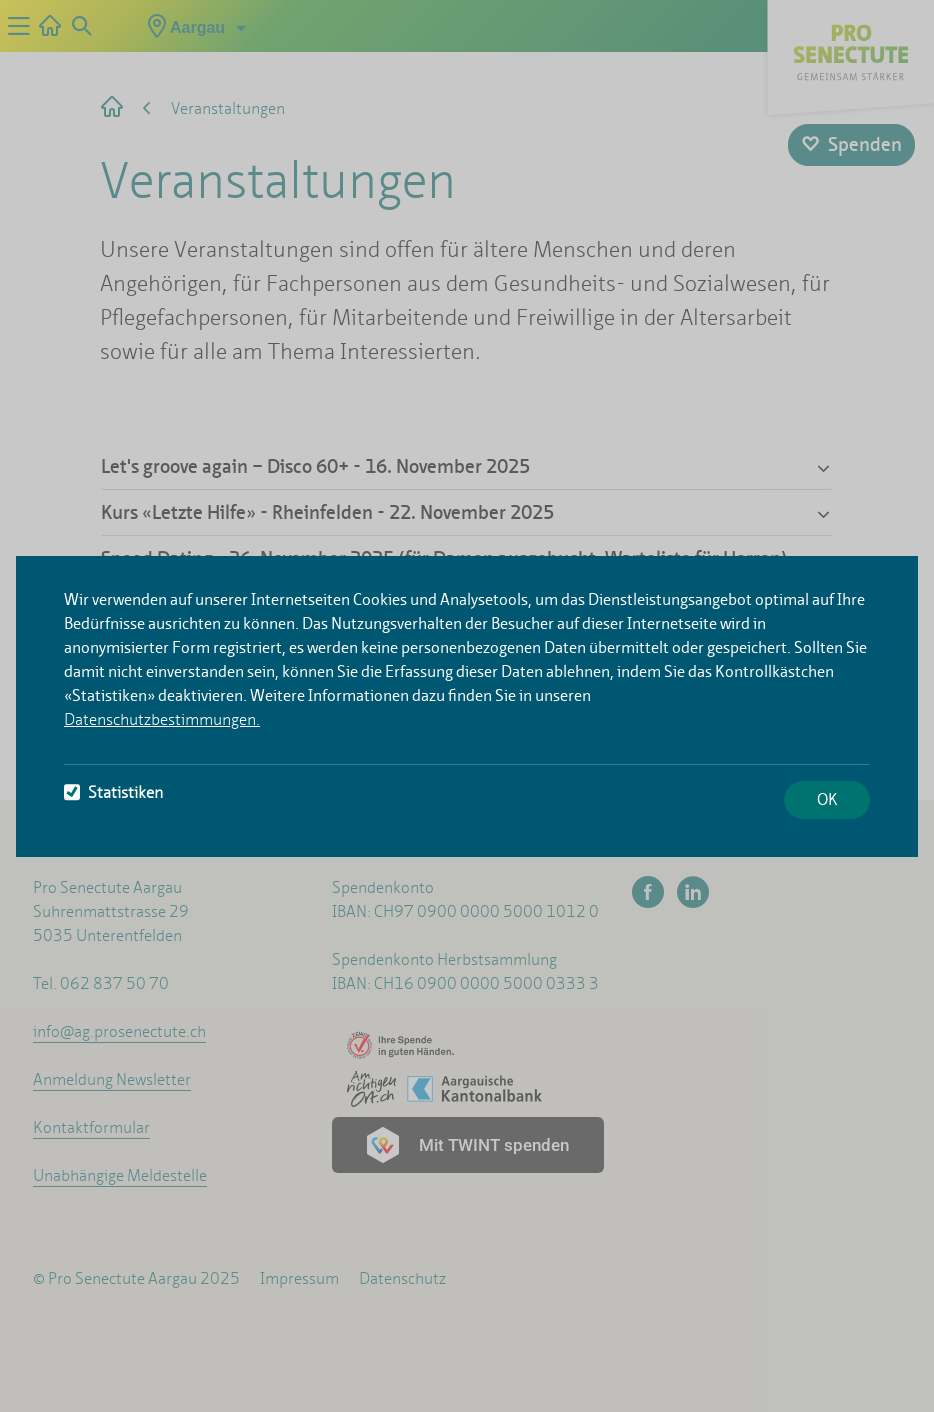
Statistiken (113, 792)
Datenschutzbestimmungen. (162, 719)
